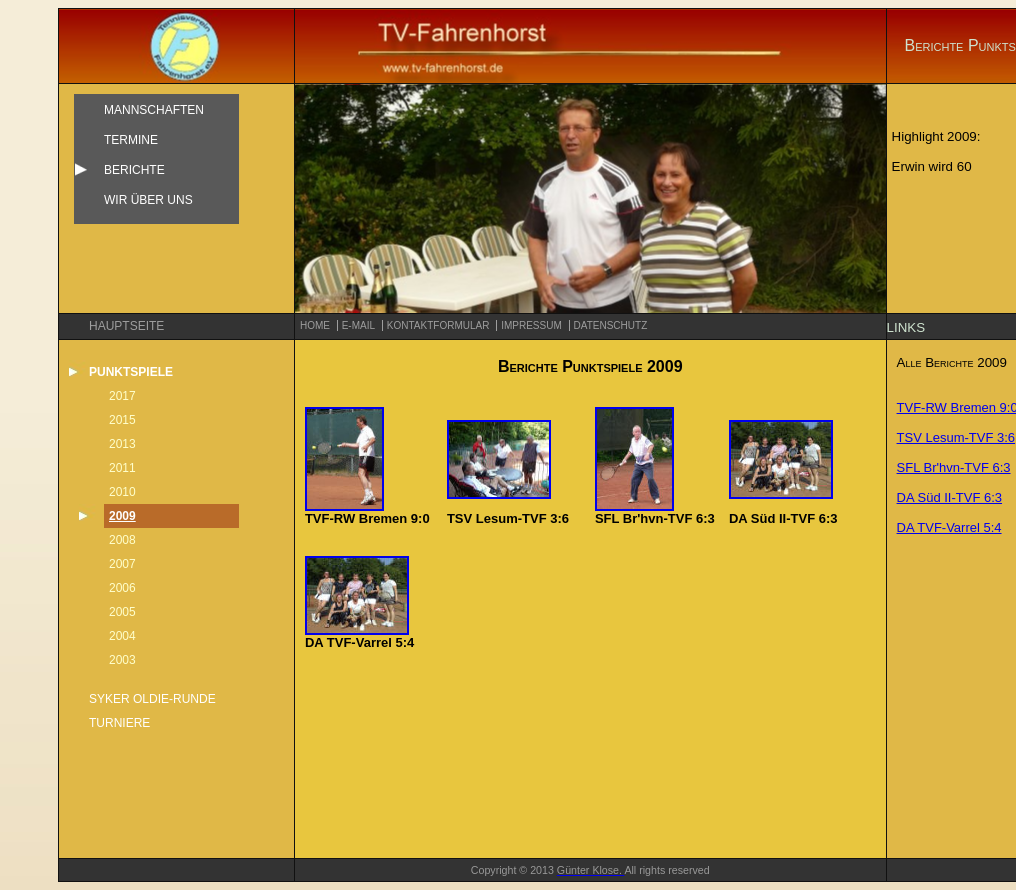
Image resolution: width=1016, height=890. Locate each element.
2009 (122, 516)
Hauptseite (126, 326)
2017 (122, 396)
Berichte (134, 170)
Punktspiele (131, 372)
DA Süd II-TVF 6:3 (950, 497)
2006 (122, 588)
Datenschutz (611, 325)
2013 (122, 444)
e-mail (358, 325)
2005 (122, 612)
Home (315, 325)
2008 (122, 540)
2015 (122, 420)
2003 (122, 660)
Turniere (119, 723)
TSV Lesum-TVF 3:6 (956, 437)
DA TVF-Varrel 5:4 (949, 527)
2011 (122, 468)
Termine (131, 140)
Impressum (531, 325)
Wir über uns (148, 200)
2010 (122, 492)
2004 (122, 636)
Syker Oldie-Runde (152, 699)
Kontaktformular (438, 325)
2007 (122, 564)
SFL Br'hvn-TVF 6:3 (954, 467)
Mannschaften (154, 110)
